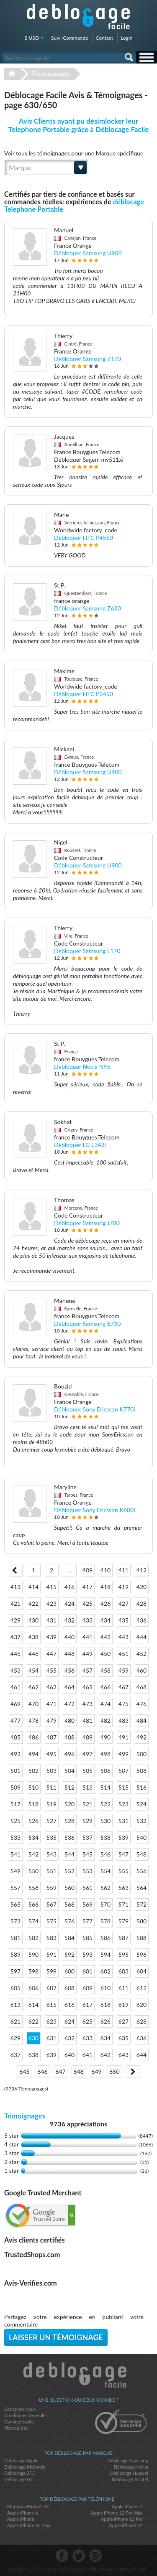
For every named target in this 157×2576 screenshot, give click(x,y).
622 (33, 2021)
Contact (104, 38)
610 (105, 1987)
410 (105, 1570)
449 (87, 1653)
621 (15, 2021)
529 (87, 1820)
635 (123, 2038)
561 (87, 1887)
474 (105, 1703)
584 (69, 1937)
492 (141, 1737)
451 (123, 1653)
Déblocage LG (18, 2479)
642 (105, 2054)
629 (15, 2038)
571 (123, 1904)
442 (105, 1636)
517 (15, 1804)
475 (123, 1703)
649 (96, 2071)
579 (123, 1921)
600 (69, 1971)
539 (123, 1837)
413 (15, 1586)
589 (15, 1954)
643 (123, 2054)
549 (15, 1870)
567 (51, 1904)
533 (15, 1837)
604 (141, 1971)
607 (51, 1987)
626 (105, 2021)
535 (51, 1837)
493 (15, 1753)
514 (105, 1787)
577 (87, 1921)
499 (123, 1753)
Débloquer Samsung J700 (87, 1222)
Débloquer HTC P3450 (83, 693)
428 (141, 1603)
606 (33, 1987)
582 (33, 1937)
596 (141, 1954)
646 (42, 2071)
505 (87, 1770)
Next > (132, 2071)
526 (33, 1820)
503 (51, 1770)
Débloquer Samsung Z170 (87, 358)
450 (105, 1653)
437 (15, 1636)
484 (141, 1720)
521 (87, 1804)
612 (141, 1987)
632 (69, 2038)
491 (123, 1737)
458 (105, 1670)
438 (33, 1636)
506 (105, 1770)
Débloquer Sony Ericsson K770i (94, 1409)
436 (141, 1620)
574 (33, 1921)
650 (114, 2071)
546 (105, 1854)
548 (141, 1854)
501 (15, 1770)
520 (69, 1804)
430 (33, 1620)
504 (69, 1770)
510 (33, 1787)
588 (141, 1937)
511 (51, 1787)
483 (123, 1720)
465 (87, 1687)
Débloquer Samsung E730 (87, 1323)
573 (15, 1921)
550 (33, 1870)
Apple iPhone (20, 2519)
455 (51, 1670)
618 (105, 2004)
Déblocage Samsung (127, 2460)
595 (123, 1954)
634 (105, 2038)
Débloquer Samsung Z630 (87, 608)
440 (69, 1636)
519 (51, 1804)
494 (33, 1753)
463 (51, 1687)
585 (87, 1937)
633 (87, 2038)
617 (87, 2004)
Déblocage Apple (21, 2460)
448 (69, 1653)
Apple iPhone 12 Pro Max (116, 2512)
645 (24, 2071)
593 (87, 1954)
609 (87, 1987)
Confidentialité (19, 2421)
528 (69, 1820)
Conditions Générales (25, 2415)
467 (123, 1687)
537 (87, 1837)
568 (69, 1904)
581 (15, 1937)
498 (105, 1753)
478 (33, 1720)
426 (105, 1603)
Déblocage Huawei (129, 2473)
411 (123, 1570)
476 (141, 1703)
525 (15, 1820)
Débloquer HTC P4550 (83, 537)
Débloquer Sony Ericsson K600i (94, 1509)
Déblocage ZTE (19, 2473)
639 (51, 2054)
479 (51, 1720)
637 (15, 2054)
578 (105, 1921)
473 (87, 1703)
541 (15, 1854)
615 (51, 2004)
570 (105, 1904)
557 (15, 1887)
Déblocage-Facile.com (78, 2375)
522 (105, 1804)
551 (51, 1870)
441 (87, 1636)
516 (141, 1787)
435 (123, 1620)
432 (69, 1620)
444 (141, 1636)
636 (141, 2038)
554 (105, 1870)
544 (69, 1854)
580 (141, 1921)
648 (78, 2071)
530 (105, 1820)
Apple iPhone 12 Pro (121, 2519)
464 (69, 1687)
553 (87, 1870)
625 (87, 2021)
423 (51, 1603)
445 (15, 1653)
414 (33, 1586)
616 (69, 2004)
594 (105, 1954)
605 (15, 1987)
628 (141, 2021)
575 (51, 1921)
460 (141, 1670)
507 (123, 1770)
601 (87, 1971)
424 (69, 1603)
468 (141, 1687)
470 (33, 1703)
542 (33, 1854)
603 (123, 1971)
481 (87, 1720)
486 (33, 1737)
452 (141, 1653)
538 (105, 1837)
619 (123, 2004)
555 (123, 1870)
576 (69, 1921)
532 (141, 1820)
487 (51, 1737)
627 (123, 2021)
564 (141, 1887)
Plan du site (16, 2428)
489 (87, 1737)
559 (51, 1887)
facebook (62, 2555)
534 (33, 1837)
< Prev (16, 1570)
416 (69, 1586)
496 (69, 1753)
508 (141, 1770)
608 (69, 1987)
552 (69, 1870)
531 (123, 1820)
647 (60, 2071)
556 (141, 1870)
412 (141, 1570)
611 (123, 1987)
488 (69, 1737)
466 (105, 1687)
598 (33, 1971)
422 (33, 1603)
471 (51, 1703)
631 (51, 2038)
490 (105, 1737)
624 (69, 2021)
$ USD (32, 38)
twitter (78, 2555)
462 (33, 1687)
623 (51, 2021)
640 (69, 2054)
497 (87, 1753)
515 (123, 1787)
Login (126, 38)
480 (69, 1720)
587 (123, 1937)
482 (105, 1720)
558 (33, 1887)
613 (15, 2004)
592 (69, 1954)
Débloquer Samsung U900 (88, 253)
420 (141, 1586)
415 (51, 1586)
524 (141, 1804)
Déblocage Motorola (24, 2466)
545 (87, 1854)
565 (15, 1904)
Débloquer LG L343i (80, 1144)
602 (105, 1971)
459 (123, 1670)
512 (69, 1787)
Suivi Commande (69, 38)
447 (51, 1653)
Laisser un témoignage (56, 2337)
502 (33, 1770)
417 (87, 1586)
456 (69, 1670)
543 (51, 1854)
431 (51, 1620)
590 (33, 1954)
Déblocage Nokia (130, 2466)
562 (105, 1887)
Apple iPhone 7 (127, 2506)
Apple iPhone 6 (22, 2512)
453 (15, 1670)
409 (87, 1570)
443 (123, 1636)
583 (51, 1937)
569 (87, 1904)
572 (141, 1904)
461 (15, 1687)
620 (141, 2004)
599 (51, 1971)
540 (141, 1837)
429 (15, 1620)
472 (69, 1703)
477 (15, 1720)
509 (15, 1787)
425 (87, 1603)
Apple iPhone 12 (125, 2525)
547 (123, 1854)
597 (15, 1971)
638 (33, 2054)
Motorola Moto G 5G (28, 2506)
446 (33, 1653)
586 (105, 1937)
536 (69, 1837)
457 (87, 1670)
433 (87, 1620)
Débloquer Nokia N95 (82, 1066)
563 (123, 1887)
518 (33, 1804)
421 (15, 1603)
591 (51, 1954)
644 (141, 2054)
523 (123, 1804)
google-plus (95, 2555)
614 (33, 2004)
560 (69, 1887)
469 (15, 1703)
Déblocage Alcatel (130, 2479)
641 (87, 2054)
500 (141, 1753)
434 (105, 1620)
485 (15, 1737)
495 (51, 1753)
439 (51, 1636)
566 (33, 1904)
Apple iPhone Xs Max (28, 2525)
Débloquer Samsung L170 (87, 950)
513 (87, 1787)
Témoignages (51, 74)
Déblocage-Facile (79, 16)
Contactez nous (20, 2409)
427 (123, 1603)
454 (33, 1670)
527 (51, 1820)
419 (123, 1586)
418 (105, 1586)
